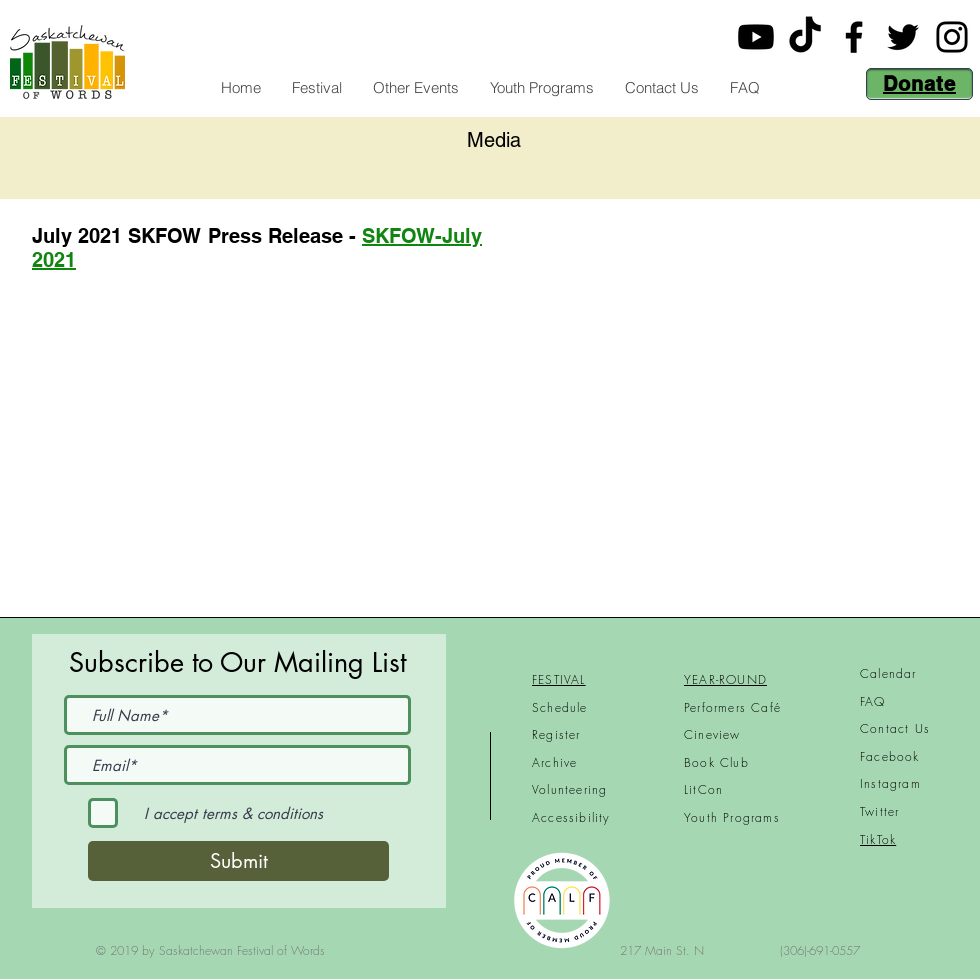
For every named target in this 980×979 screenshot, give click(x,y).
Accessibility (571, 817)
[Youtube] (756, 37)
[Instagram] (952, 37)
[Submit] (238, 861)
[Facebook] (854, 37)
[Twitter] (903, 37)
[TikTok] (805, 37)
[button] (316, 88)
